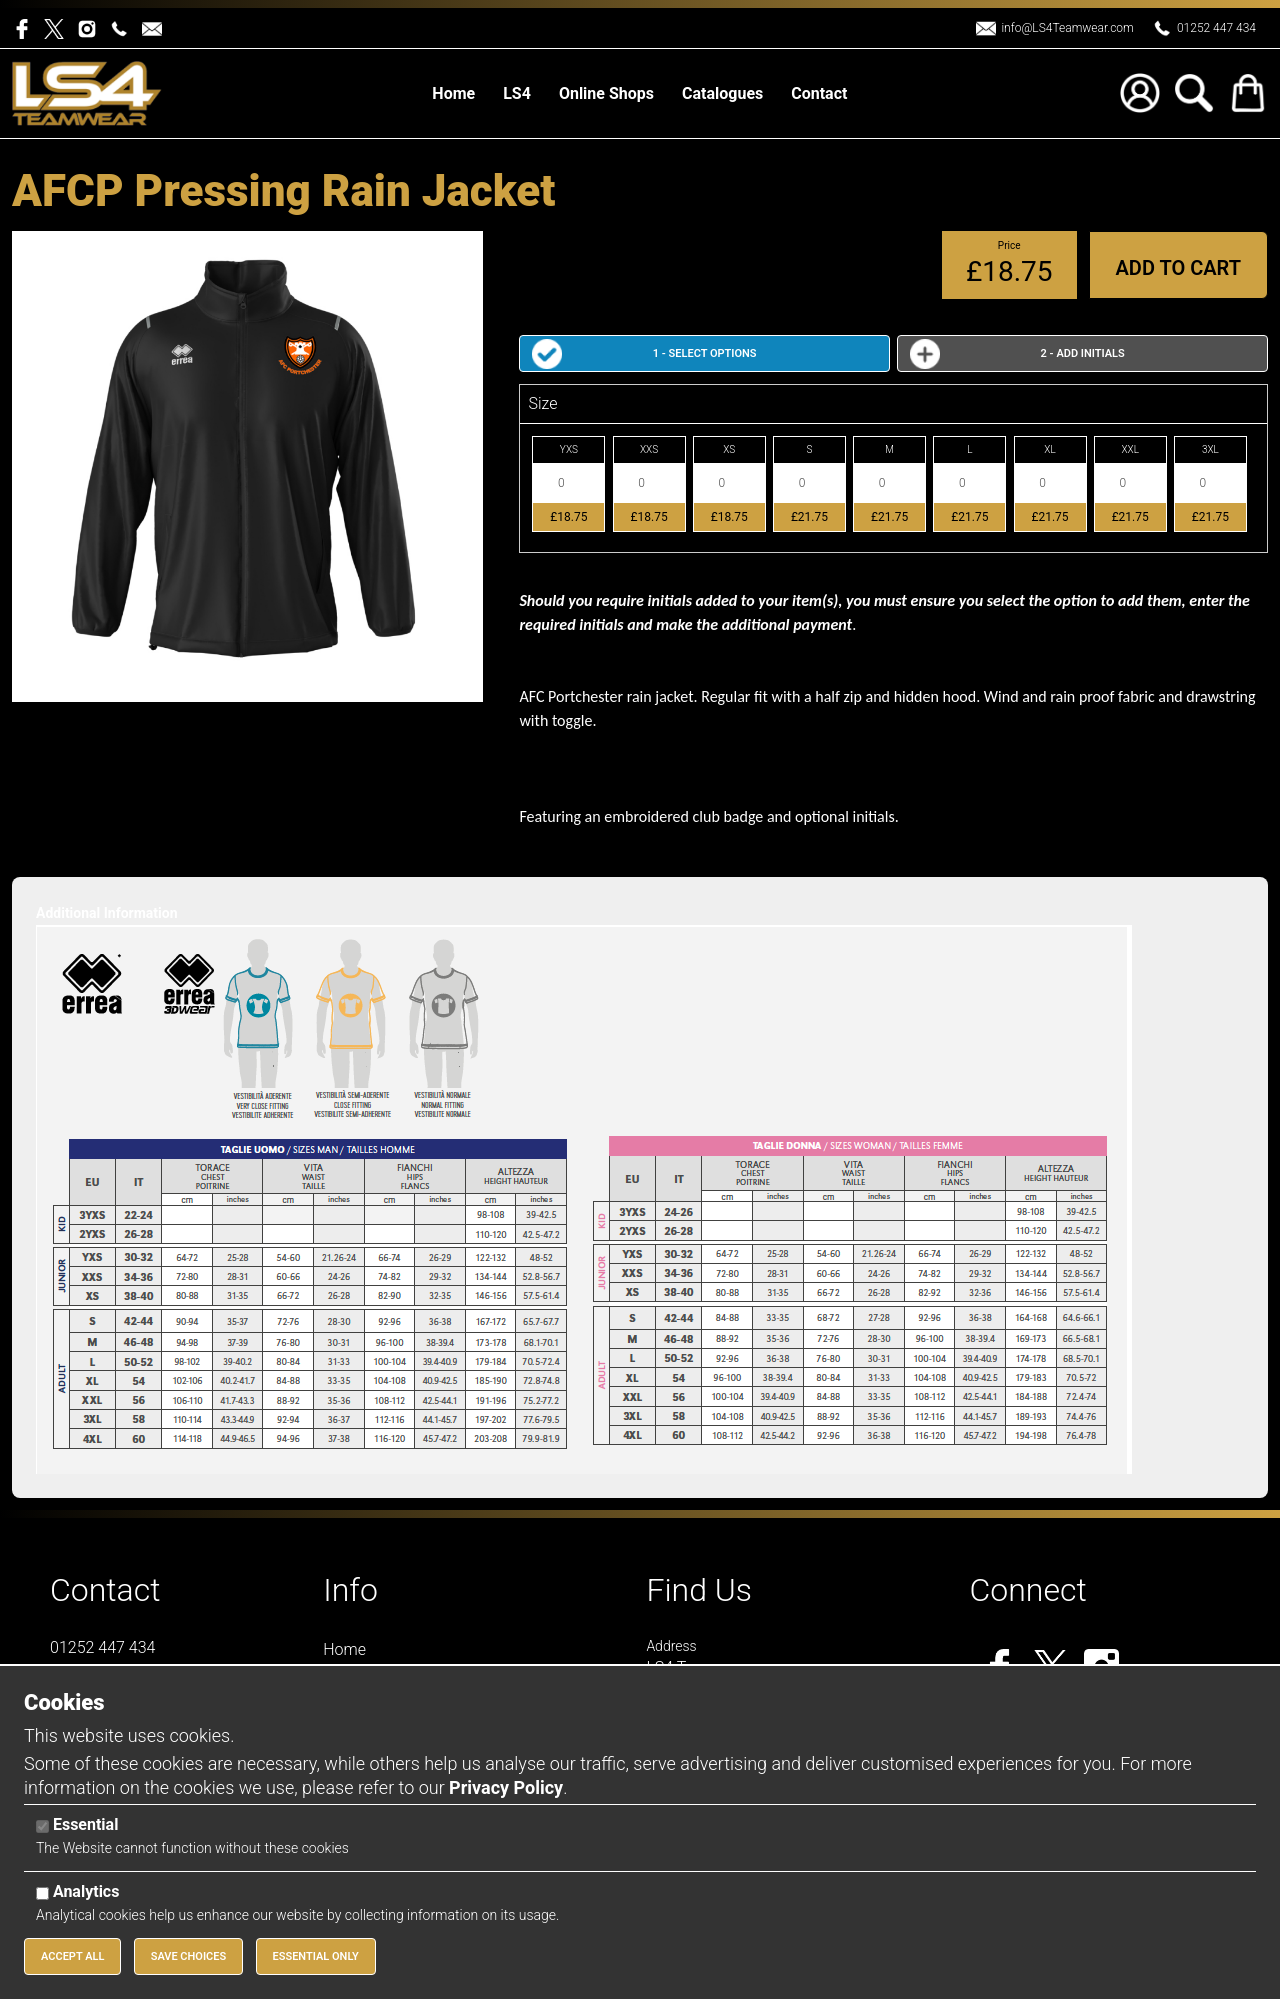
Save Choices (189, 1956)
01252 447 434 (1216, 28)
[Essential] (42, 1826)
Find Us (699, 1590)
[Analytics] (42, 1893)
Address (671, 1646)
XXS (649, 449)
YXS (569, 449)
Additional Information (107, 913)
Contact (105, 1590)
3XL (1210, 449)
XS (729, 449)
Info (350, 1590)
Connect (1028, 1590)
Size (542, 403)
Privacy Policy (506, 1787)
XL (1049, 449)
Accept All (72, 1956)
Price (1009, 245)
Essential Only (316, 1956)
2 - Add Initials (1083, 353)
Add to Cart (1178, 268)
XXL (1130, 449)
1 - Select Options (705, 353)
